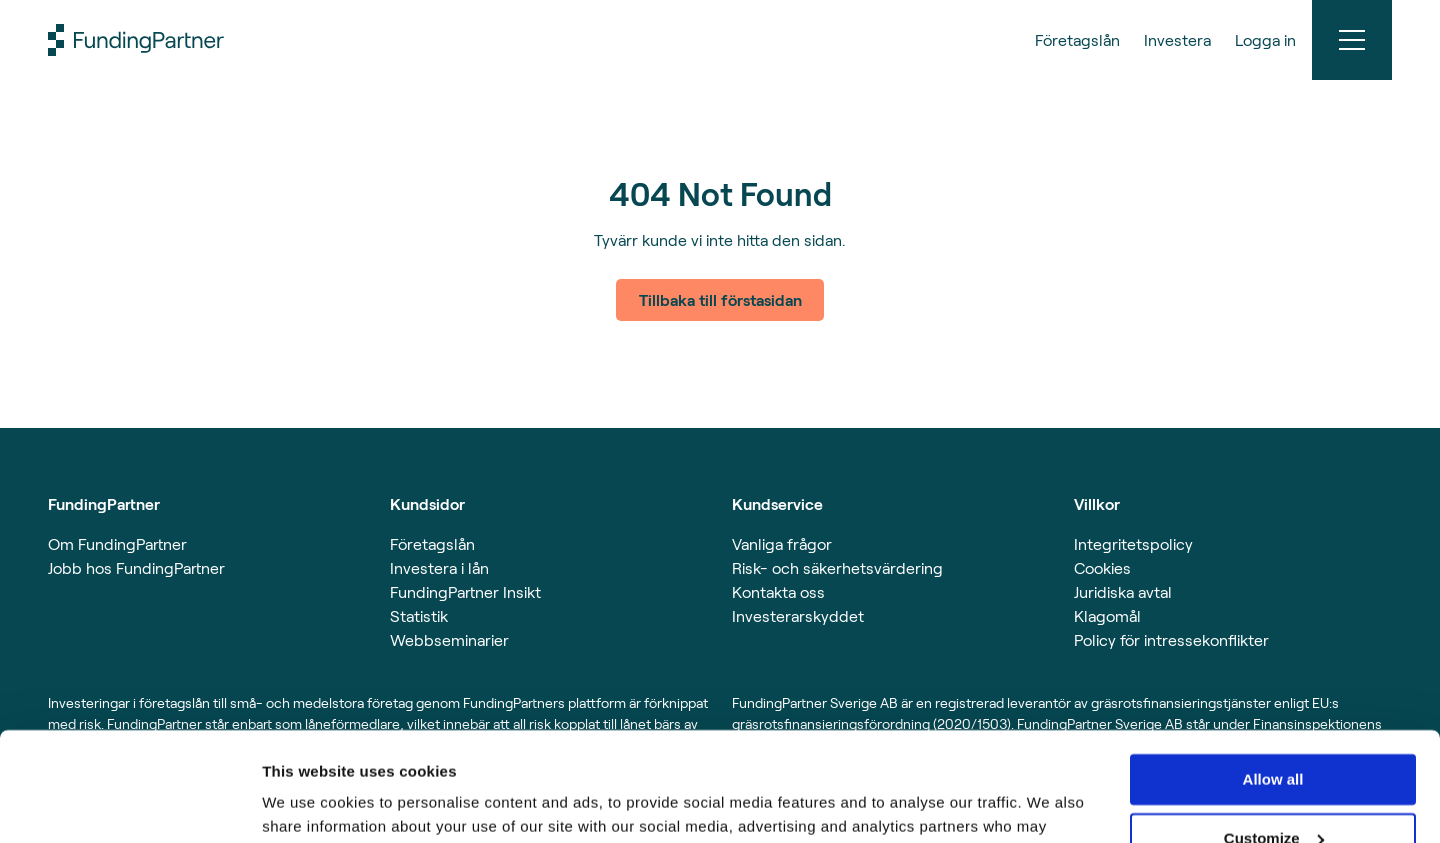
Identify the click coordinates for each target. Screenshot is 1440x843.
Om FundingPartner (117, 543)
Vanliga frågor (782, 543)
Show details (308, 803)
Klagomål (1107, 615)
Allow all (1273, 677)
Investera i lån (439, 567)
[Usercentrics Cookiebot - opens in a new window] (129, 804)
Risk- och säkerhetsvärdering (837, 567)
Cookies (1102, 567)
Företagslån (432, 543)
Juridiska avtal (1123, 591)
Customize (1274, 735)
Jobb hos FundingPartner (136, 567)
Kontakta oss (778, 591)
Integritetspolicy (1133, 543)
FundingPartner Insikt (465, 591)
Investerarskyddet (798, 615)
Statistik (419, 615)
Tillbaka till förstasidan (720, 299)
